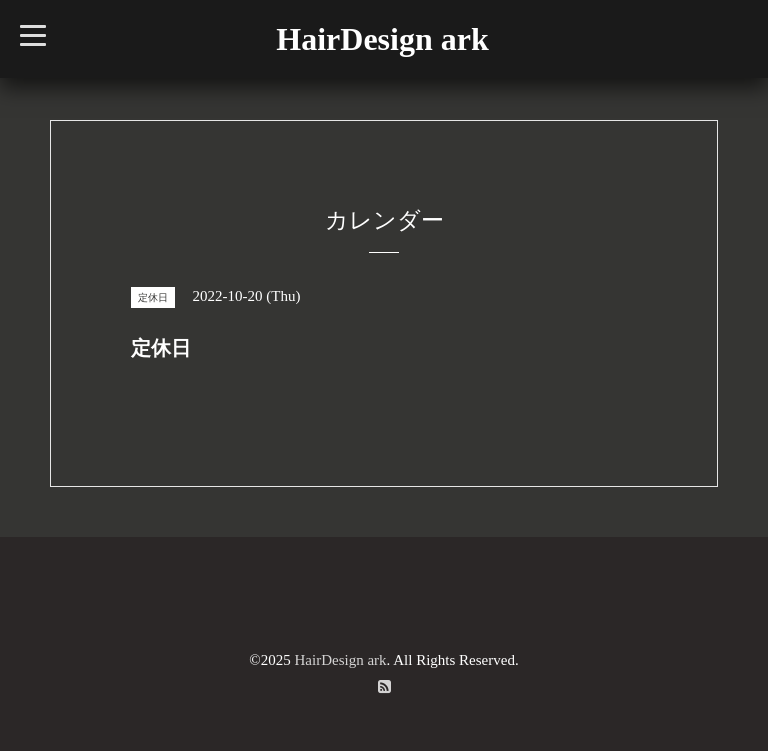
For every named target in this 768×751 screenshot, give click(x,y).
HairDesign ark (382, 39)
